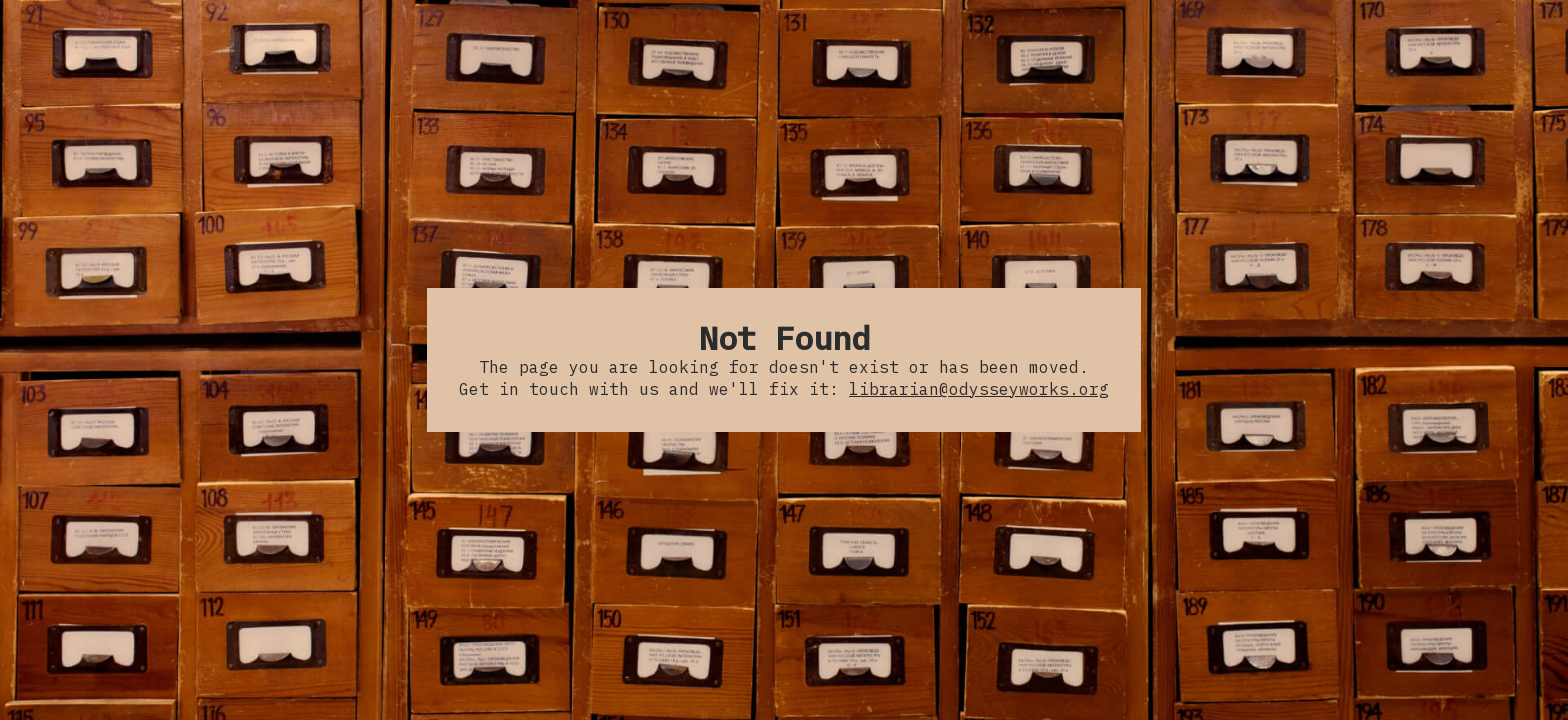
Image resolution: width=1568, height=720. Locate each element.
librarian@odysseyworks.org (979, 389)
